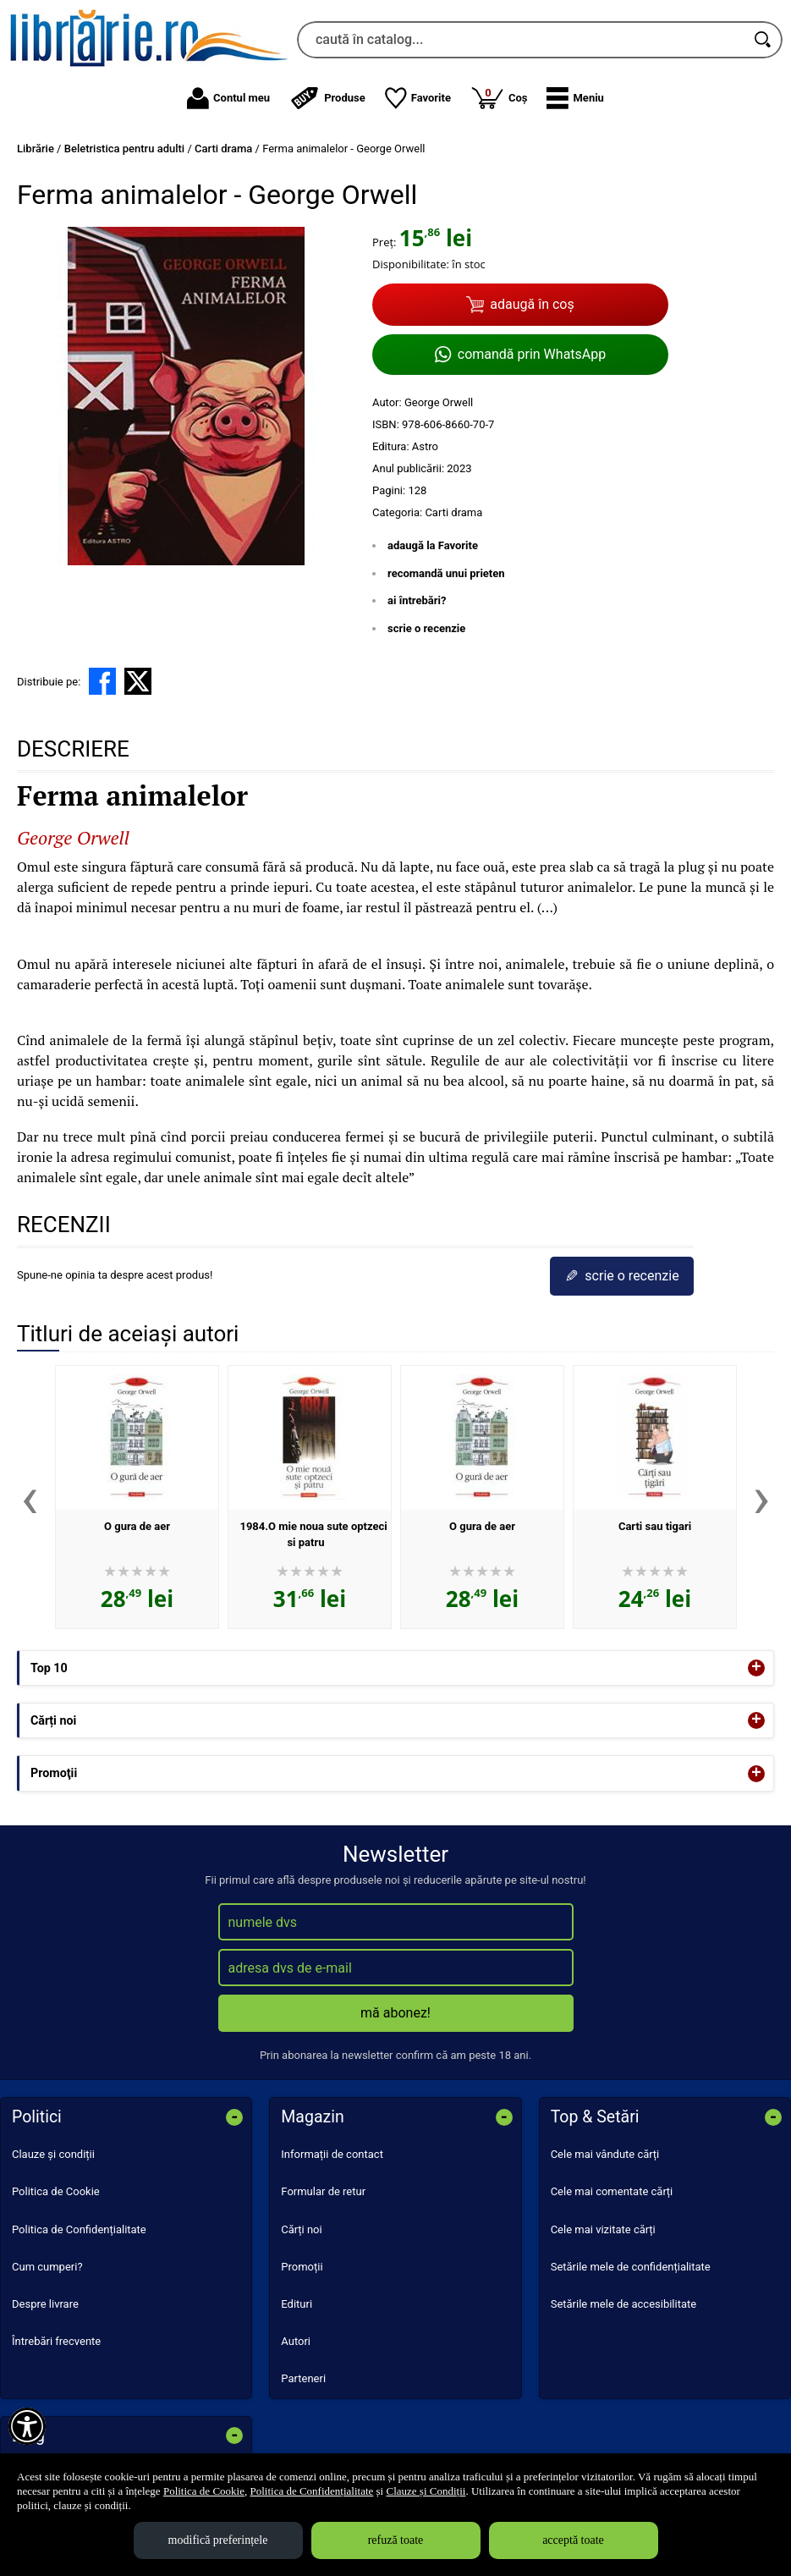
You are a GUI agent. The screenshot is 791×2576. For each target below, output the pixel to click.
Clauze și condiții (53, 2154)
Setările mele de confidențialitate (631, 2266)
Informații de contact (332, 2154)
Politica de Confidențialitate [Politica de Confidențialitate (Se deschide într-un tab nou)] (311, 2491)
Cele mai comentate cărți (612, 2191)
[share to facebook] (102, 681)
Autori (295, 2341)
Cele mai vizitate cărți (603, 2229)
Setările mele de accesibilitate (624, 2304)
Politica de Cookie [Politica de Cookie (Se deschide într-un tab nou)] (203, 2491)
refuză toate (396, 2540)
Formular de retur (323, 2191)
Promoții (301, 2266)
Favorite (418, 98)
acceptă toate (573, 2540)
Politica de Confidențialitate (79, 2229)
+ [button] (756, 1668)
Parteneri (303, 2378)
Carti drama (453, 512)
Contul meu (228, 98)
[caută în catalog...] (521, 39)
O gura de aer (137, 1526)
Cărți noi (301, 2229)
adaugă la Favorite (432, 545)
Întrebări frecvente (56, 2341)
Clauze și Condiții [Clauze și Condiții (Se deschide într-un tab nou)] (425, 2491)
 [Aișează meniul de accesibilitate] (27, 2426)
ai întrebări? (416, 600)
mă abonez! (395, 2013)
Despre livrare (45, 2304)
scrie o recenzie (426, 628)
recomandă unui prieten (446, 573)
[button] (575, 98)
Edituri (296, 2304)
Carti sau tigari (654, 1526)
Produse (327, 98)
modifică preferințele (218, 2540)
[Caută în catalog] (764, 39)
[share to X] (137, 681)
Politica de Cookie (56, 2191)
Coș (499, 97)
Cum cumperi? (47, 2266)
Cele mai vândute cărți (605, 2154)
